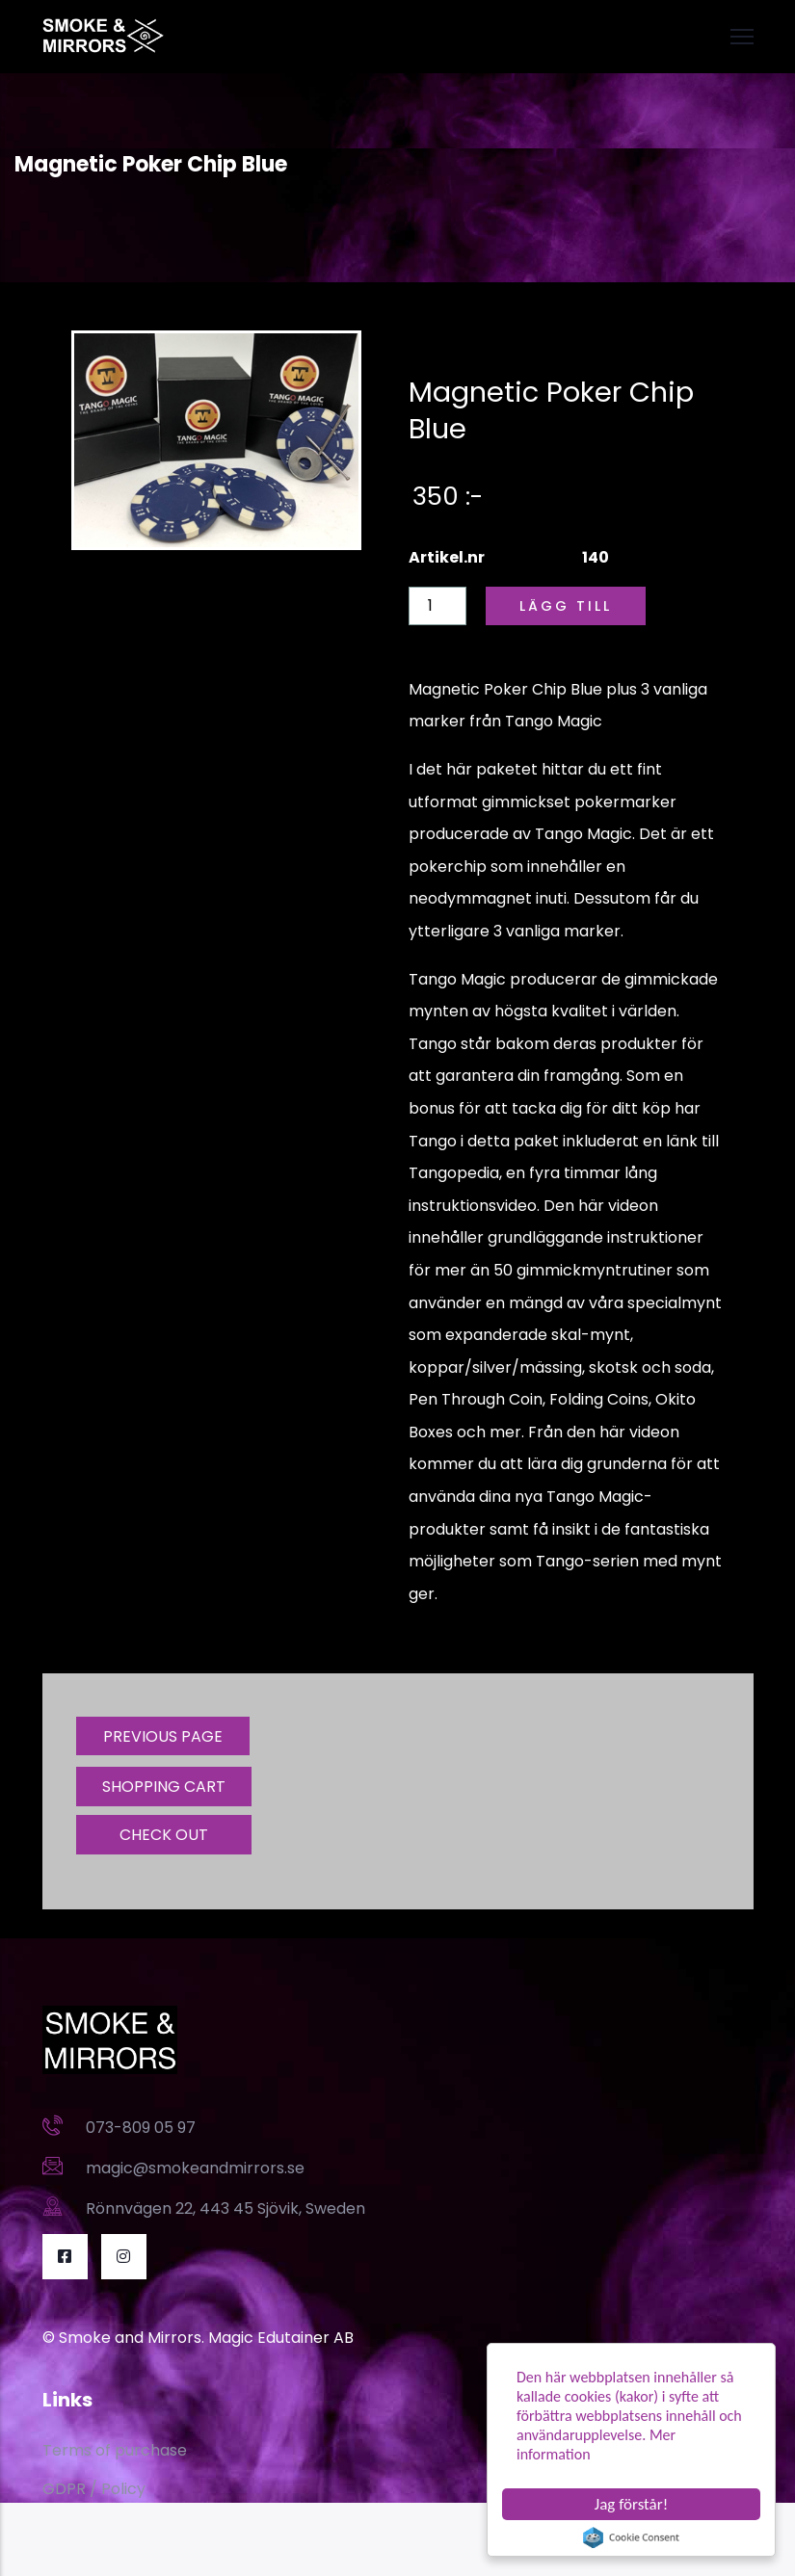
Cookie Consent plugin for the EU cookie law (631, 2537)
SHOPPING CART (163, 1786)
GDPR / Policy (94, 2489)
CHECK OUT (163, 1835)
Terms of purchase (114, 2450)
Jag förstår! (631, 2504)
